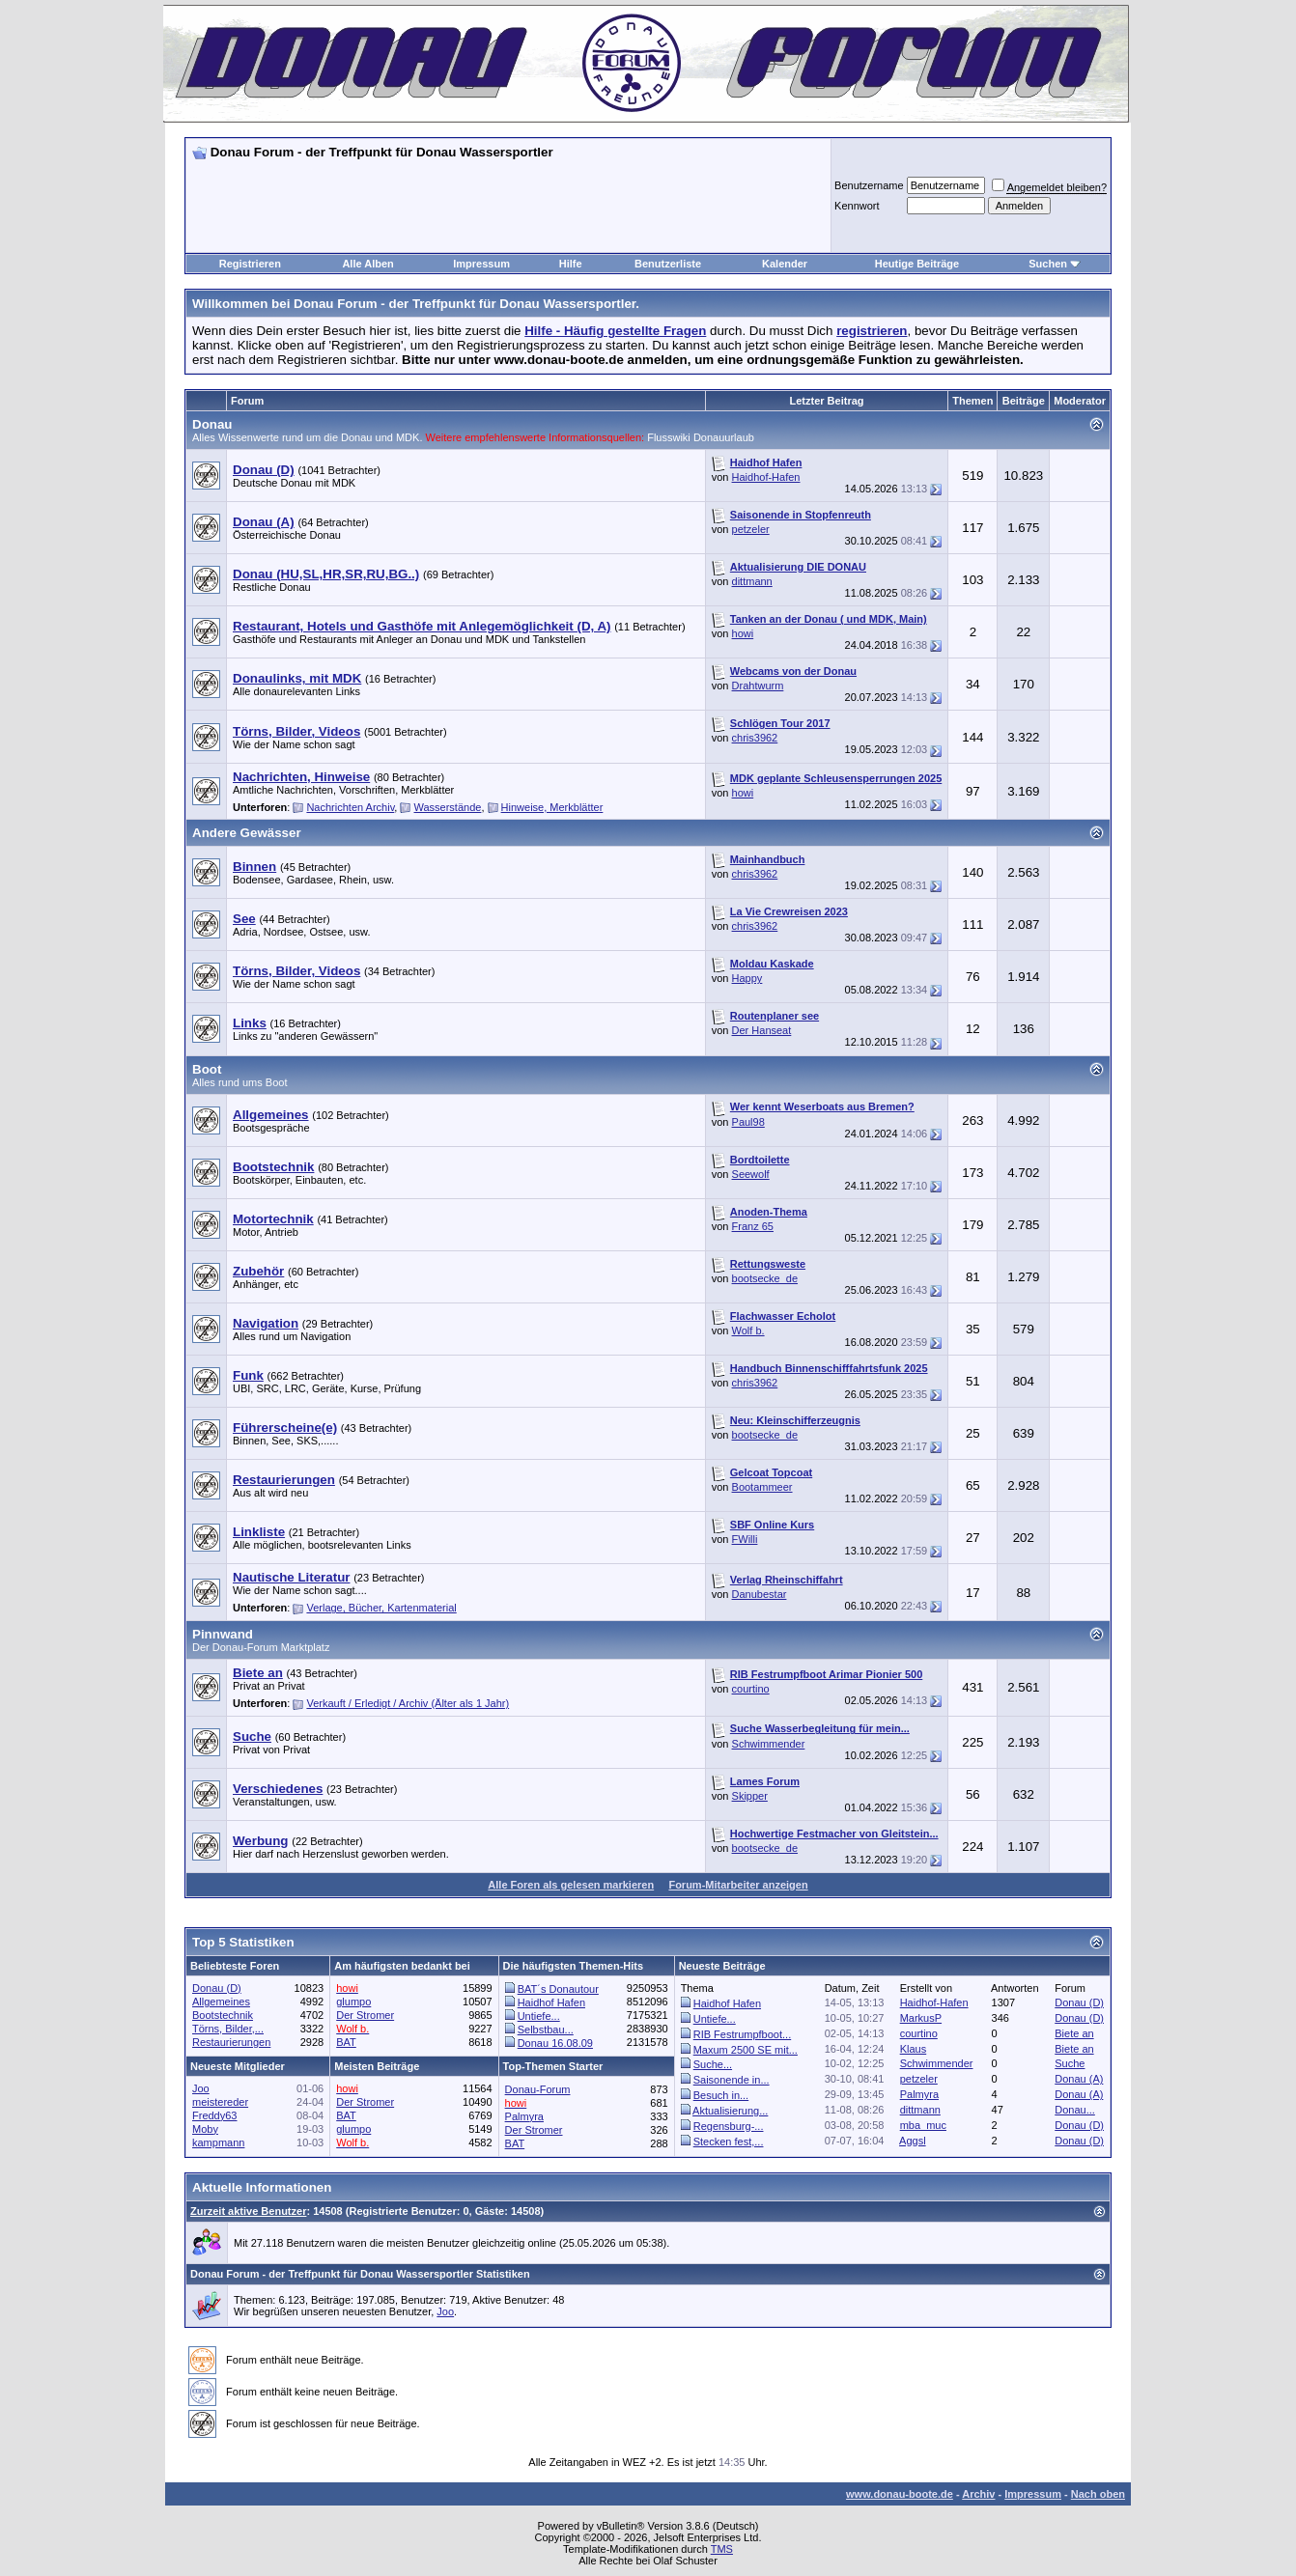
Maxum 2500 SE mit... (745, 2050)
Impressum (481, 263)
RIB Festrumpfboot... (742, 2034)
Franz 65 (753, 1226)
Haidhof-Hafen (766, 477)
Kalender (784, 263)
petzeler (751, 529)
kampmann (218, 2142)
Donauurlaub (723, 437)
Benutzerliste (667, 263)
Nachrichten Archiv (350, 807)
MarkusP (921, 2018)
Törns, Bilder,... (228, 2028)
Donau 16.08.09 (555, 2043)
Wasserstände (448, 807)
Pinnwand (222, 1634)
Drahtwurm (758, 685)
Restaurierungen (231, 2042)
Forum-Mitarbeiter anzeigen (737, 1884)
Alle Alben (367, 263)
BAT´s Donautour (558, 1989)
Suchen (1047, 263)
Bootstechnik (222, 2015)
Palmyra (919, 2094)
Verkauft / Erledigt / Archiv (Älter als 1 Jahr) (407, 1703)
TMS (722, 2549)
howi (743, 633)
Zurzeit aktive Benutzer (248, 2211)
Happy (747, 978)
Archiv (978, 2494)
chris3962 (755, 737)
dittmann (752, 581)
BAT (346, 2042)
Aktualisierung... (730, 2110)
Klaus (913, 2049)
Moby (205, 2129)
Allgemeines (221, 2001)
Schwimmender (768, 1744)
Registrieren (250, 263)
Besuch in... (720, 2095)
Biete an (1074, 2033)
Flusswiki (670, 437)
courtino (751, 1688)
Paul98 (748, 1122)
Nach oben (1098, 2494)
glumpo (353, 2001)
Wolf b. (748, 1330)
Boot (206, 1069)
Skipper (750, 1796)
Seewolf (751, 1174)
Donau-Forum (538, 2089)
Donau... (1075, 2109)
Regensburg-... (728, 2126)
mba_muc (923, 2125)
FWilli (745, 1539)
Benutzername (869, 185)
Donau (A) (1079, 2079)
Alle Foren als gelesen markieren (571, 1884)
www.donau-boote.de (899, 2494)
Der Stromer (365, 2015)
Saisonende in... (731, 2080)
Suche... (712, 2064)
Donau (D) (216, 1988)
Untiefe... (539, 2016)
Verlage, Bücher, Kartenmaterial (381, 1607)
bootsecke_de (765, 1278)
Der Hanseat (762, 1030)
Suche (1070, 2063)
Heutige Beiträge (917, 263)
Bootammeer (762, 1487)
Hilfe (570, 263)
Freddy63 (214, 2115)
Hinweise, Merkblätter (552, 807)
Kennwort (856, 205)
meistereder (220, 2102)
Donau (212, 424)
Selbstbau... (546, 2029)
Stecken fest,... (728, 2141)
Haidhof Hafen (551, 2002)
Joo (201, 2088)
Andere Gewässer (246, 833)
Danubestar (759, 1594)
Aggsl (912, 2140)
